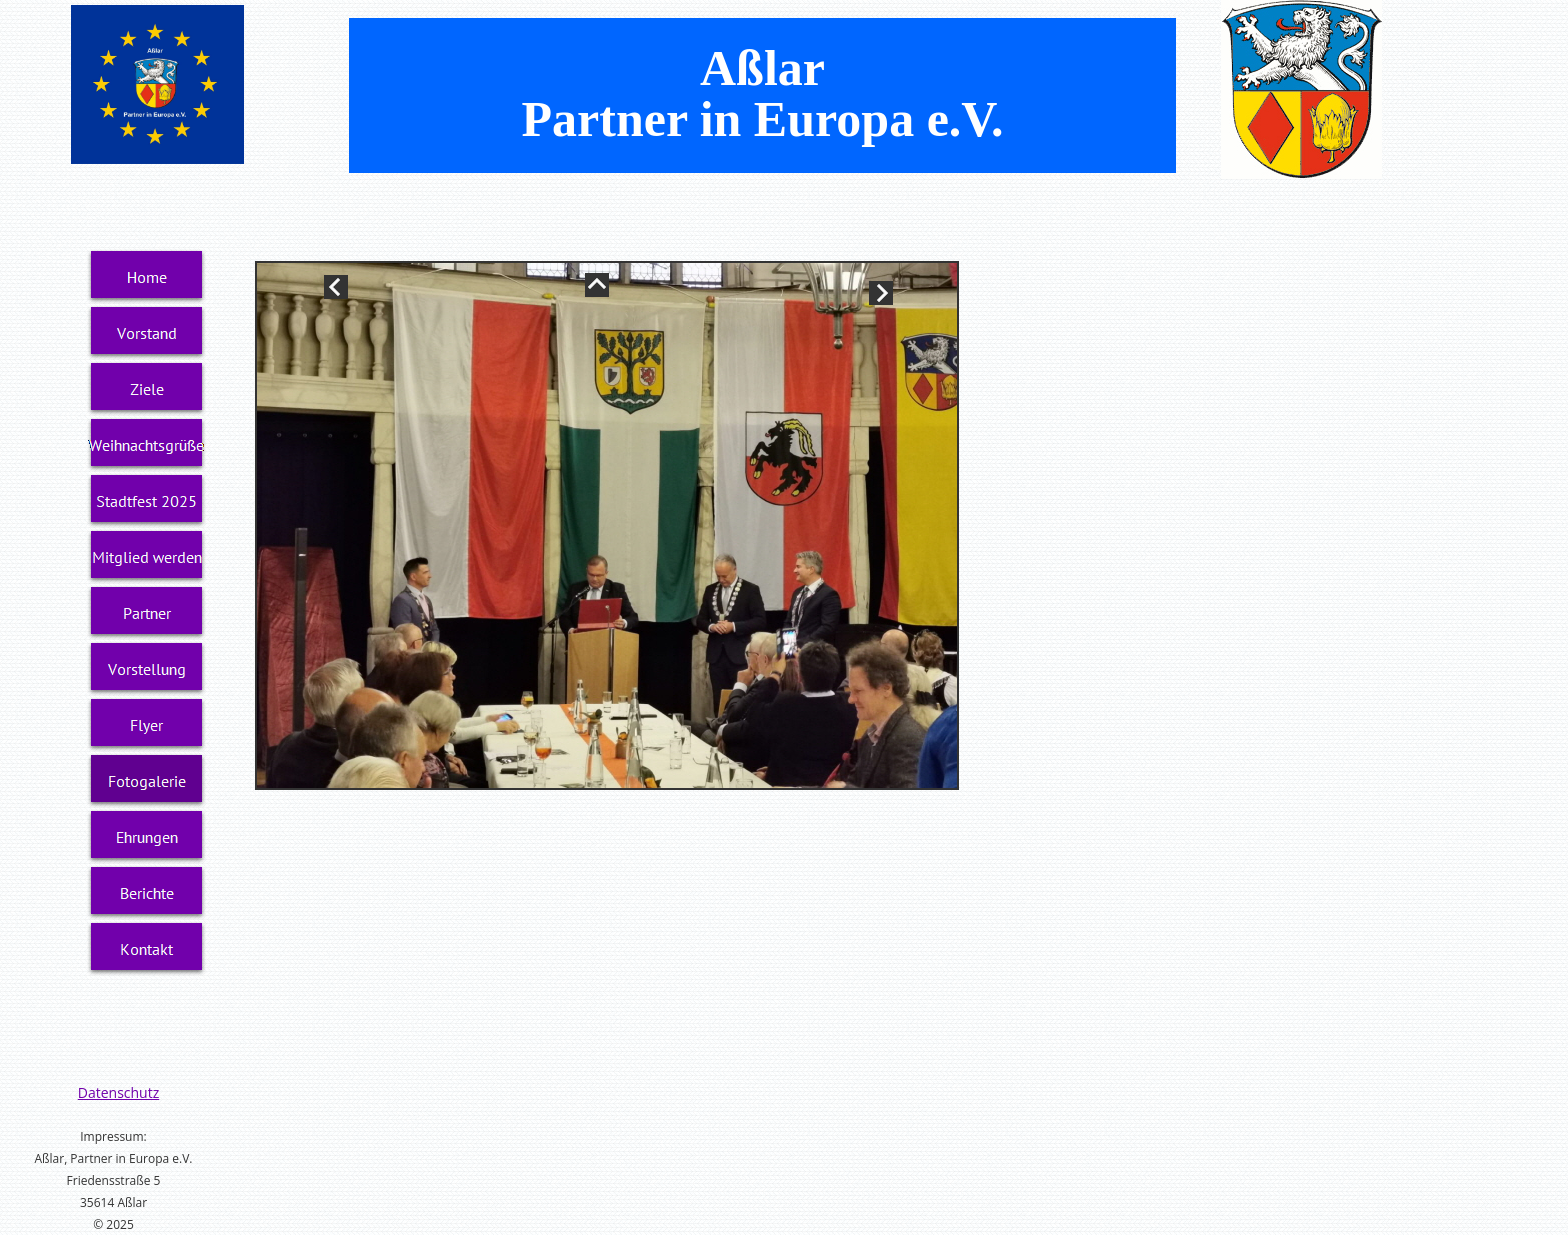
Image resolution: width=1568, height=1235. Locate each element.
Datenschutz (118, 1092)
